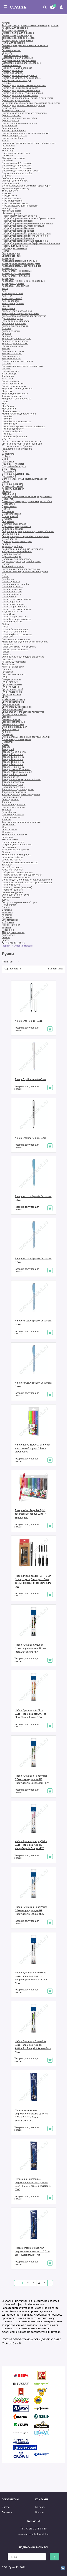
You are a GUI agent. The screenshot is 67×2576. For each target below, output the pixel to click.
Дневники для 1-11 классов (17, 163)
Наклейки (7, 416)
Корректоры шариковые (15, 343)
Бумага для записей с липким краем (21, 77)
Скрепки (6, 333)
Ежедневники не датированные (19, 60)
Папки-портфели (11, 601)
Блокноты (7, 52)
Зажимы (6, 328)
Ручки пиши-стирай (12, 689)
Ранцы (5, 651)
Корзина (6, 927)
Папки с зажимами (12, 589)
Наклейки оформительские (16, 421)
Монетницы (8, 150)
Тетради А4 (8, 749)
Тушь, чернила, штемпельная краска (21, 822)
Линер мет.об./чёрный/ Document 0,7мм (33, 1384)
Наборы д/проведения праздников (21, 794)
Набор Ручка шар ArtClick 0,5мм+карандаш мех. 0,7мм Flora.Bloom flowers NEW (30, 1714)
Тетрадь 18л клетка (12, 759)
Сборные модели (11, 253)
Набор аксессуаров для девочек (19, 215)
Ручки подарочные (12, 691)
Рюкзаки (6, 654)
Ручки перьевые (10, 686)
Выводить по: (55, 968)
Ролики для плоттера (13, 110)
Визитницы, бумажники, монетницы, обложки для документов (29, 144)
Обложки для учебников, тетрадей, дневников (27, 879)
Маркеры (7, 391)
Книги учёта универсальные (17, 310)
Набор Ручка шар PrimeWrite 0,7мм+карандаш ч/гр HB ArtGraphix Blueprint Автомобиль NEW (33, 2046)
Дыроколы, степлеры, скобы (17, 173)
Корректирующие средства (16, 338)
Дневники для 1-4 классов (16, 165)
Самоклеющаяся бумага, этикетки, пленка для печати (31, 103)
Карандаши (8, 278)
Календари (8, 258)
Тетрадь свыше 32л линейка (17, 771)
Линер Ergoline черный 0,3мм (31, 1137)
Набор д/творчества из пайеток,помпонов (25, 235)
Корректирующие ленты (15, 341)
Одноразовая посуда (13, 842)
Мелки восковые (11, 411)
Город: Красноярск (13, 932)
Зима (4, 451)
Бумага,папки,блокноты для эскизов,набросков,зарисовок (18, 36)
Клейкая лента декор (13, 699)
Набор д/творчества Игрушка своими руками (26, 233)
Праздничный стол (12, 797)
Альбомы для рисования (15, 27)
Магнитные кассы (11, 210)
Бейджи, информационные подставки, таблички (28, 531)
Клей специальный (12, 298)
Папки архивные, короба (15, 584)
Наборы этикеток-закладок (16, 80)
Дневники (7, 160)
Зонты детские (10, 190)
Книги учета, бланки (13, 303)
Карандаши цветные (13, 283)
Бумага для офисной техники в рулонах (23, 105)
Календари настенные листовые (19, 260)
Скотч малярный (11, 704)
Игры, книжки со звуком (15, 203)
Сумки (5, 744)
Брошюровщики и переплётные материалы (25, 536)
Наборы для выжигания (15, 245)
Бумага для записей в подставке (19, 75)
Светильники (9, 847)
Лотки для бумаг (11, 381)
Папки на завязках (12, 621)
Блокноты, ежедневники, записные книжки (25, 45)
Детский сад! (9, 471)
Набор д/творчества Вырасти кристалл (23, 225)
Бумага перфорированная (16, 100)
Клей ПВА (7, 295)
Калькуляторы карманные (16, 273)
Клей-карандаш (10, 300)
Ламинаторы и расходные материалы (22, 548)
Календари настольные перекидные (21, 265)
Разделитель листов (12, 611)
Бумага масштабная (12, 138)
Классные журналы (12, 869)
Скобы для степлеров (13, 178)
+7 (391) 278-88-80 (13, 942)
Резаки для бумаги (12, 431)
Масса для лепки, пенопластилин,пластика (25, 641)
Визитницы (8, 148)
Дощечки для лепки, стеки (16, 639)
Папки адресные (11, 581)
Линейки (6, 368)
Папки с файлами (11, 594)
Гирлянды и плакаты (13, 463)
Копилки (6, 731)
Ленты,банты (9, 812)
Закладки (7, 864)
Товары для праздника (14, 792)
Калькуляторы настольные (16, 275)
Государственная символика (17, 448)
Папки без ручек (11, 884)
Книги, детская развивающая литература (24, 315)
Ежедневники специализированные (21, 62)
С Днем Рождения (11, 513)
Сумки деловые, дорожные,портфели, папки (25, 736)
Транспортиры (9, 373)
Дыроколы (7, 175)
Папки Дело (8, 614)
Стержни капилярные (13, 721)
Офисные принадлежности (16, 526)
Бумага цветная (10, 120)
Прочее (6, 508)
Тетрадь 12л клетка (12, 754)
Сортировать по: (13, 968)
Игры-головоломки (12, 200)
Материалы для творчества (16, 398)
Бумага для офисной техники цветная (22, 92)
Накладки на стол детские (16, 877)
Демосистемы (9, 538)
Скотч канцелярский (13, 701)
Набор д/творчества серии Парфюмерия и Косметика (31, 243)
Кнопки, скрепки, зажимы (15, 326)
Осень (5, 458)
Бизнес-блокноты (11, 50)
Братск (5, 940)
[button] (11, 961)
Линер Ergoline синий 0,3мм (30, 1079)
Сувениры (7, 734)
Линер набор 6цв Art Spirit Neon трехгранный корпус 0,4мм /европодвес (32, 1448)
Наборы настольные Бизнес (17, 551)
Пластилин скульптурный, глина (19, 646)
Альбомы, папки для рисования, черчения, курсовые (30, 25)
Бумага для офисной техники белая (21, 90)
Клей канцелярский (12, 293)
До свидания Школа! (13, 483)
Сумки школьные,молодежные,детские (23, 656)
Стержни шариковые (13, 724)
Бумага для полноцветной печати (20, 95)
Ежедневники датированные (17, 57)
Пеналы (6, 626)
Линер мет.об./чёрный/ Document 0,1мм (33, 1198)
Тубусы (5, 899)
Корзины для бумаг (12, 546)
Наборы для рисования (14, 248)
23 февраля (8, 453)
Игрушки (6, 193)
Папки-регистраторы (13, 604)
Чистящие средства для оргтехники (21, 569)
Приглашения (9, 506)
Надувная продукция (13, 787)
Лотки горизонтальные (14, 386)
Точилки (6, 819)
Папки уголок (9, 596)
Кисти (5, 288)
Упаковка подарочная (13, 804)
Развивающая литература (15, 320)
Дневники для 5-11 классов (17, 168)
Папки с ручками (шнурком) (17, 887)
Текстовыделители (12, 396)
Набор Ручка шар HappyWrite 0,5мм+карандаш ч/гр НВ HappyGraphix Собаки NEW (31, 1910)
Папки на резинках (12, 586)
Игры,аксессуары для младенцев (20, 205)
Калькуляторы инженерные (17, 270)
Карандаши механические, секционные (23, 280)
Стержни (6, 716)
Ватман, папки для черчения (17, 40)
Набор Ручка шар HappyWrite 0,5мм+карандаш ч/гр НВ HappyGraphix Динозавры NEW (32, 1779)
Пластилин (7, 636)
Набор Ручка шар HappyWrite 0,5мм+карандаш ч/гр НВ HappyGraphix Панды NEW (31, 1845)
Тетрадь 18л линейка (13, 761)
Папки (5, 576)
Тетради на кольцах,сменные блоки (21, 779)
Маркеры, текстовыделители (17, 388)
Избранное (8, 922)
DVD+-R (6, 438)
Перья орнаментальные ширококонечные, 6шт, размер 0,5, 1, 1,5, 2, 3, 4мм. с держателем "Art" (33, 2184)
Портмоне (7, 155)
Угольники (7, 378)
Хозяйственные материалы (16, 854)
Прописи (6, 669)
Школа (5, 481)
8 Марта (6, 456)
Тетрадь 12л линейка (13, 756)
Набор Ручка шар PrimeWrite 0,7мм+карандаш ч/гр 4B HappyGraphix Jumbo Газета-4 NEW (31, 1978)
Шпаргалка (8, 461)
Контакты (7, 914)
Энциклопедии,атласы (14, 323)
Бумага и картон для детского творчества (24, 113)
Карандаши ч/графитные (15, 285)
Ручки (5, 676)
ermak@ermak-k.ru (39, 2534)
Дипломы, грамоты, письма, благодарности (25, 478)
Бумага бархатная (11, 115)
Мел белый (8, 406)
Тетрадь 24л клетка (12, 764)
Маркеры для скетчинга (15, 393)
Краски (6, 348)
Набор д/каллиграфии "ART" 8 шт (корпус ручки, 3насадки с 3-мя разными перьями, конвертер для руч (33, 1581)
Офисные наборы (11, 556)
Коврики (6, 543)
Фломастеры (8, 824)
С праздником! (10, 516)
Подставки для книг (12, 889)
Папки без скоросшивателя (16, 619)
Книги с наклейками (13, 666)
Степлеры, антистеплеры (15, 180)
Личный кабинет (11, 924)
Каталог (6, 22)
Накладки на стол (11, 554)
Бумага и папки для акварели (18, 32)
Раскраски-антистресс (14, 674)
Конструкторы (9, 208)
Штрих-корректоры (12, 346)
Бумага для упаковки (13, 807)
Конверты (7, 336)
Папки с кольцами (12, 591)
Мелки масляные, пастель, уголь (19, 413)
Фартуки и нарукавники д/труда (19, 902)
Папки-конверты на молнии (17, 599)
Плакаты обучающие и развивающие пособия (27, 501)
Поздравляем (9, 503)
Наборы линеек (10, 371)
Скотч (5, 696)
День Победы (9, 468)
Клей (4, 290)
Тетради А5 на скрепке (14, 751)
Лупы (5, 574)
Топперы (6, 802)
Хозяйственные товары (14, 834)
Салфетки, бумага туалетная (17, 844)
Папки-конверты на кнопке (16, 609)
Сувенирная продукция (14, 726)
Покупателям (9, 904)
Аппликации (8, 664)
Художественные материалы (17, 361)
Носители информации (14, 436)
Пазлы (5, 250)
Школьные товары (12, 859)
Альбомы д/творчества (14, 661)
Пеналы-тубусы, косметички (17, 634)
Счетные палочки (11, 897)
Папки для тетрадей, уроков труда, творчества (27, 882)
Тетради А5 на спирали (14, 774)
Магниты (6, 491)
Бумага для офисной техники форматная (24, 85)
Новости (39, 2512)
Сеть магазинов (10, 919)
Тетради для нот (10, 776)
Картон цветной (10, 128)
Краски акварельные (13, 351)
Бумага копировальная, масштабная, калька (25, 133)
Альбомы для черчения (14, 30)
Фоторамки (8, 832)
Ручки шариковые (11, 694)
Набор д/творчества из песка (18, 220)
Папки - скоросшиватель (15, 616)
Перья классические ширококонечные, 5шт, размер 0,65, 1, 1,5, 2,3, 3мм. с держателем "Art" (31, 2115)
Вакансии (7, 917)
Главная (6, 945)
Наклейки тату (10, 423)
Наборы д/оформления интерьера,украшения (27, 496)
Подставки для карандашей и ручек (21, 561)
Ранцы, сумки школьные (15, 649)
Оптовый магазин (23, 945)
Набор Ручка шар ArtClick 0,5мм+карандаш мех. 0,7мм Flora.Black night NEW (30, 1648)
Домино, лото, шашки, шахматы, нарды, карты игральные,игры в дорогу (26, 187)
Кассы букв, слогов (12, 867)
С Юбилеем (8, 518)
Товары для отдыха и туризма (18, 789)
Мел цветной (9, 408)
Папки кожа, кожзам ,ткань (16, 739)
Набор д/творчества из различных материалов (27, 223)
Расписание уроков (12, 892)
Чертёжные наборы (12, 857)
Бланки (6, 305)
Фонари (6, 852)
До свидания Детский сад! (16, 473)
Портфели (7, 741)
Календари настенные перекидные (21, 263)
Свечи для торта (10, 799)
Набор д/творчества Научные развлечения (25, 240)
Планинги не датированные (17, 67)
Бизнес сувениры (11, 533)
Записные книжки (11, 65)
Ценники (6, 82)
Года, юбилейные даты (14, 466)
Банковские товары (12, 528)
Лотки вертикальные (13, 383)
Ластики (6, 363)
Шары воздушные (11, 817)
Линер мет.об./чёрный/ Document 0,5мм (33, 1322)
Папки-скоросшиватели (15, 606)
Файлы (5, 624)
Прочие (6, 564)
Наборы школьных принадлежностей (22, 874)
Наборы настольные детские (17, 872)
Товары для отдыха (12, 784)
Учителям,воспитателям (15, 523)
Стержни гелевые (11, 719)
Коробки (6, 809)
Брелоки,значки (10, 729)
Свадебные (8, 521)
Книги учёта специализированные (20, 313)
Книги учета (8, 308)
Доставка (7, 909)
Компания (7, 912)
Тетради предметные (13, 782)
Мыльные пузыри (11, 213)
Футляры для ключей (13, 158)
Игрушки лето (9, 195)
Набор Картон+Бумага (14, 130)
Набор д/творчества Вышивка (18, 228)
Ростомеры (8, 511)
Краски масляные (11, 358)
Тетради (6, 746)
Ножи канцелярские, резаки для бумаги (23, 426)
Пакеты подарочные (13, 814)
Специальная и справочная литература (23, 711)
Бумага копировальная (14, 135)
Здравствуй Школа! (12, 486)
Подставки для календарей (16, 559)
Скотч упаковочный (12, 709)
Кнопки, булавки (11, 331)
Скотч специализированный (17, 706)
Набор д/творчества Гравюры (18, 230)
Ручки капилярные (12, 684)
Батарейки (7, 837)
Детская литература (12, 318)
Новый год (7, 498)
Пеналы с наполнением (14, 631)
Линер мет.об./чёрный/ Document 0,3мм (33, 1260)
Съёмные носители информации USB (22, 443)
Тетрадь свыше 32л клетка (16, 769)
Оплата (6, 907)
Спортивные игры (11, 255)
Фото (4, 827)
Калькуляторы (9, 268)
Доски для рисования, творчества (20, 862)
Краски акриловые (12, 353)
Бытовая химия (10, 839)
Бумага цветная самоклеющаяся (19, 123)
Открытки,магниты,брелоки (17, 446)
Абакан (6, 937)
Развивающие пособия (14, 714)
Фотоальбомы (9, 829)
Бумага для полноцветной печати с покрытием (27, 98)
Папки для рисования (13, 42)
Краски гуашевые (11, 356)
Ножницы (7, 433)
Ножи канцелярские (13, 428)
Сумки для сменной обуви (16, 894)
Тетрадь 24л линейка (13, 766)
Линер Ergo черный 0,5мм (29, 1020)
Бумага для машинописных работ (20, 87)
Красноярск (8, 935)
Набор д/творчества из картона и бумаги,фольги (28, 218)
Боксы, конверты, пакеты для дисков (21, 441)
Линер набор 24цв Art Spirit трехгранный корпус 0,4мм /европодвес (30, 1514)
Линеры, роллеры (11, 679)
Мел (4, 403)
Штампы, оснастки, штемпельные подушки (25, 571)
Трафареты (8, 376)
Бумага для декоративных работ (19, 118)
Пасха (5, 401)
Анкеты (6, 47)
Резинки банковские (13, 566)
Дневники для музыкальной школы (21, 170)
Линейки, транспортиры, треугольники (22, 366)
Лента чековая (10, 108)
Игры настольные (11, 198)
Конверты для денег (13, 488)
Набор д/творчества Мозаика (18, 238)
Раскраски (7, 659)
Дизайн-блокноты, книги (15, 55)
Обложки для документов (16, 153)
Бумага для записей (12, 70)
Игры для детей (10, 183)
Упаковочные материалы (15, 849)
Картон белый (9, 125)
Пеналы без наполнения (15, 629)
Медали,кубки (9, 493)
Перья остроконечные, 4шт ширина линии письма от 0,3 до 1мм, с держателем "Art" (32, 2251)
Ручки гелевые (10, 681)
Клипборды (8, 579)
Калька (5, 140)
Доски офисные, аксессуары (17, 541)
